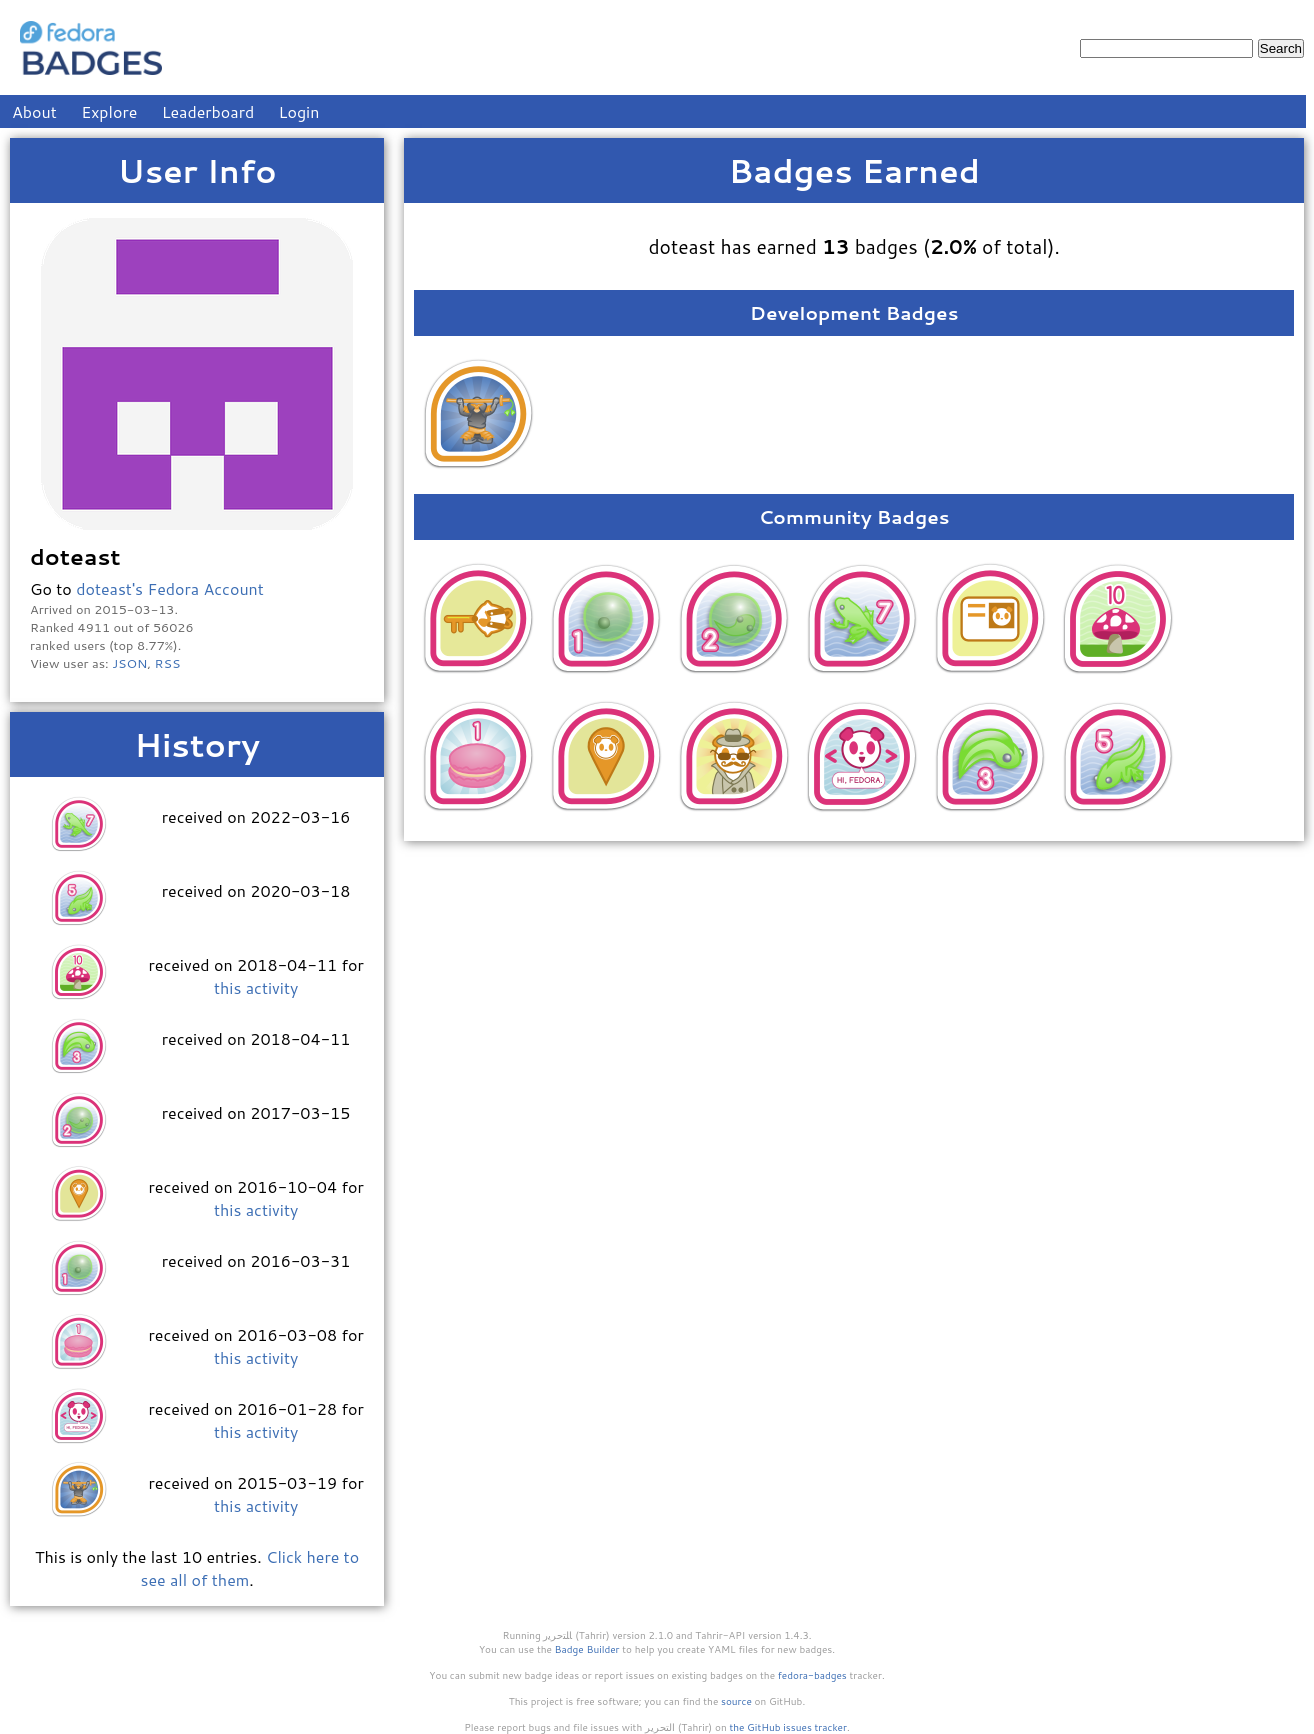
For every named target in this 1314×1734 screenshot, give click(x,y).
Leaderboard (208, 111)
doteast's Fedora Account (170, 588)
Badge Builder (587, 1649)
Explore (109, 111)
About (34, 111)
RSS (168, 663)
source (736, 1701)
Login (299, 111)
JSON (129, 663)
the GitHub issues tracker (788, 1727)
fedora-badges (812, 1675)
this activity (256, 987)
